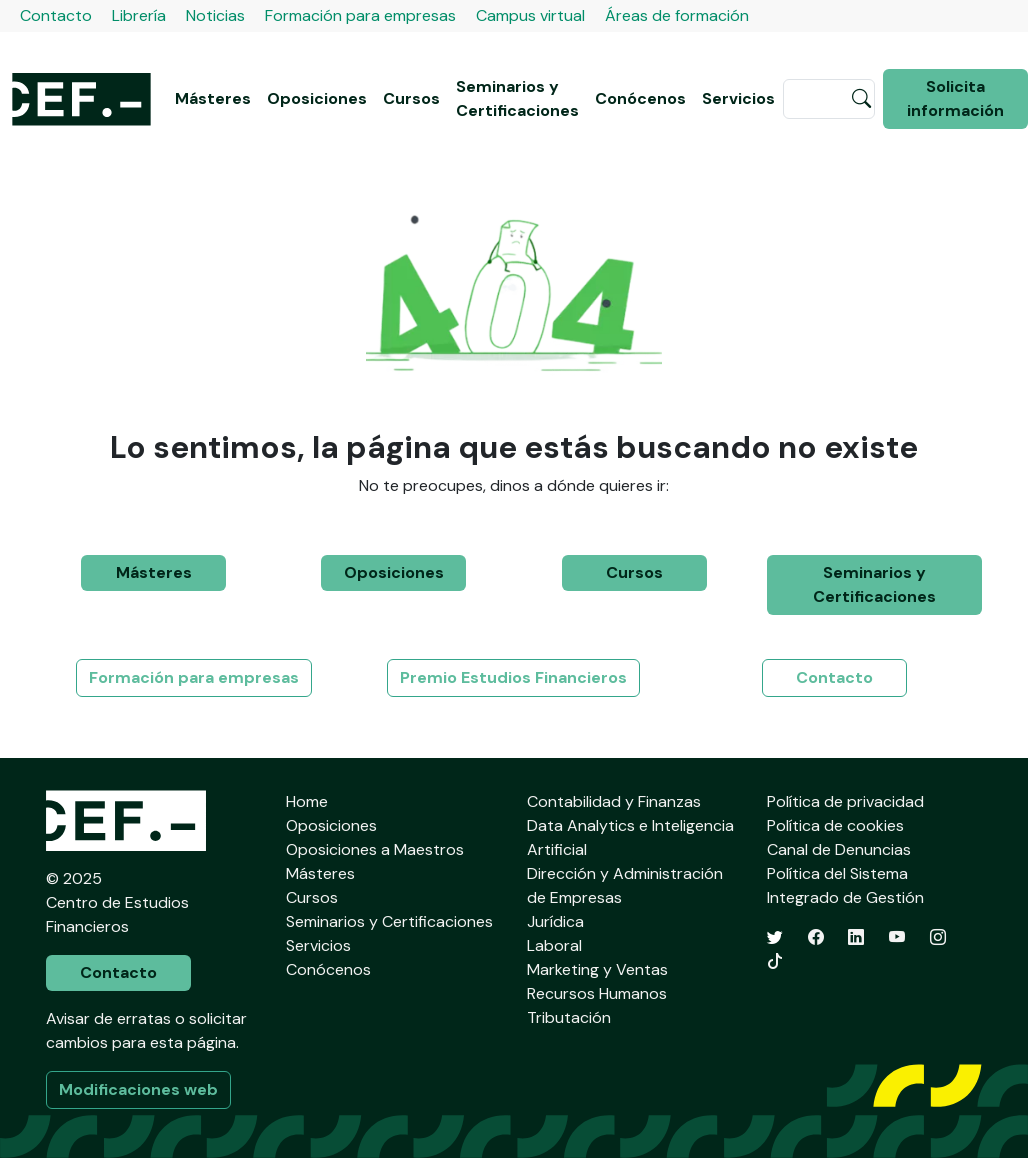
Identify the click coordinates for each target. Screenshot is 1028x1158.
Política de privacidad (845, 801)
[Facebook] (816, 937)
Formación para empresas (360, 15)
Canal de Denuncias (839, 849)
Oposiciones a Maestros (375, 849)
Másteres (213, 98)
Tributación (569, 1017)
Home (307, 801)
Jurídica (555, 921)
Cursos (411, 98)
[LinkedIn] (856, 937)
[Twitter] (775, 937)
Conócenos (640, 98)
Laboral (554, 945)
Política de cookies (835, 825)
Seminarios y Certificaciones (517, 98)
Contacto (56, 15)
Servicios (738, 98)
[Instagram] (938, 937)
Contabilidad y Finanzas (614, 801)
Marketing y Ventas (597, 969)
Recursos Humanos (597, 993)
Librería (139, 15)
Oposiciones (317, 98)
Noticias (215, 15)
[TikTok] (775, 961)
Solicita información (955, 98)
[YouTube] (897, 937)
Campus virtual (530, 15)
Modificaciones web (138, 1089)
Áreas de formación (677, 15)
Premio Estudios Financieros (513, 677)
